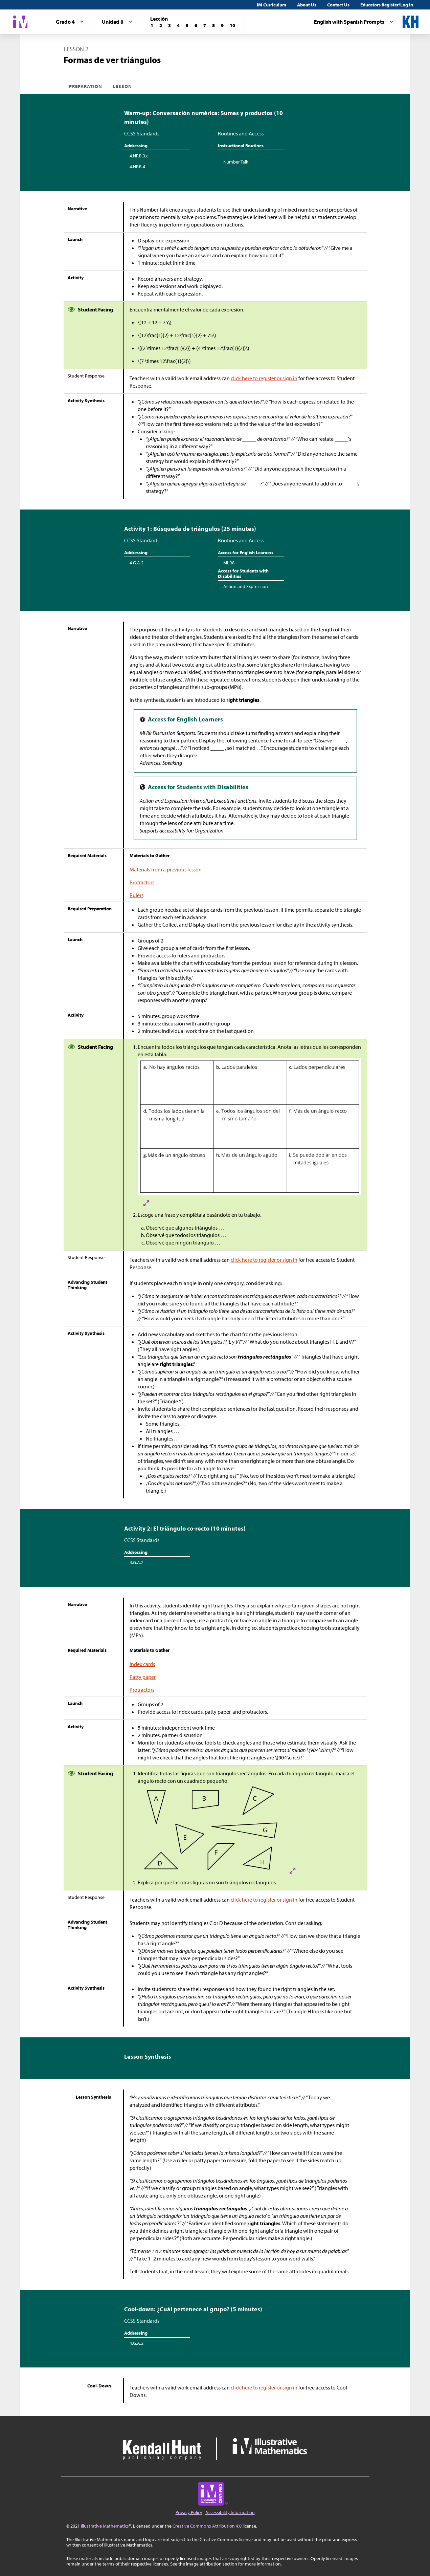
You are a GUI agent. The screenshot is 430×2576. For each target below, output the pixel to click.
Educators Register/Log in (386, 5)
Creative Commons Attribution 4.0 (207, 2526)
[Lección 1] (152, 25)
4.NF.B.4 (137, 166)
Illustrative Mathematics (105, 2526)
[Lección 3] (169, 25)
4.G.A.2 (136, 562)
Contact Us (338, 5)
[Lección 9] (222, 25)
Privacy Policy (189, 2512)
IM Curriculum (271, 5)
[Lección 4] (178, 25)
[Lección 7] (204, 25)
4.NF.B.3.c (139, 155)
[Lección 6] (195, 25)
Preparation (86, 86)
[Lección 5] (187, 25)
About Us (306, 5)
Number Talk (235, 162)
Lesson (122, 86)
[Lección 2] (160, 25)
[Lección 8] (213, 25)
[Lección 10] (232, 25)
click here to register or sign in (264, 378)
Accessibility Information (230, 2512)
